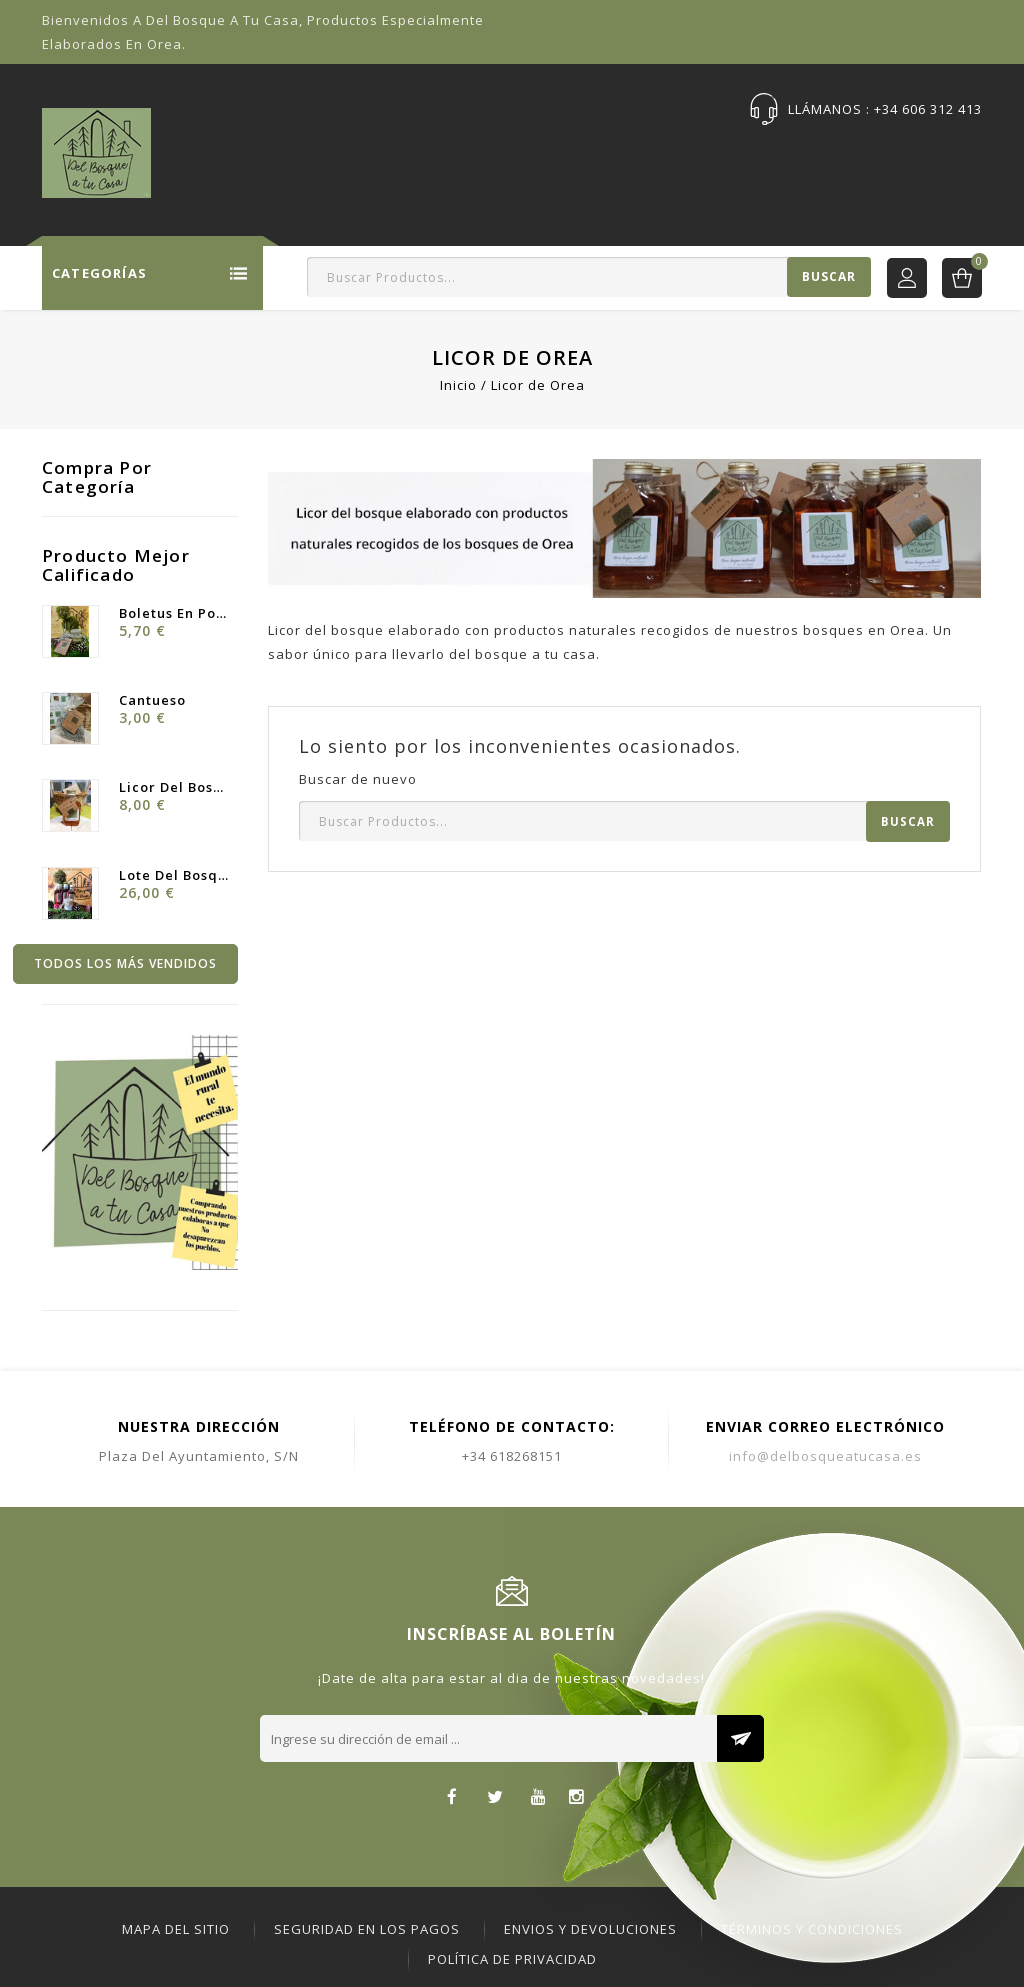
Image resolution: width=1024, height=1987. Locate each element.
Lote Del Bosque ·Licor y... (173, 875)
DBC (969, 156)
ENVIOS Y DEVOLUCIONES (590, 1929)
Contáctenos (878, 156)
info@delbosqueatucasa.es (825, 1456)
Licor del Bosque (173, 787)
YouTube (538, 1798)
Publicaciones (748, 156)
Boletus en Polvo (173, 613)
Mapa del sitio (176, 1929)
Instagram (576, 1798)
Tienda (323, 156)
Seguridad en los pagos (367, 1929)
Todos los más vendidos (125, 963)
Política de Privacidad (512, 1959)
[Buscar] (589, 277)
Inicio (248, 156)
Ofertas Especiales (446, 156)
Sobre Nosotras (606, 156)
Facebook (452, 1798)
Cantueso (152, 700)
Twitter (495, 1798)
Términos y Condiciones (812, 1929)
